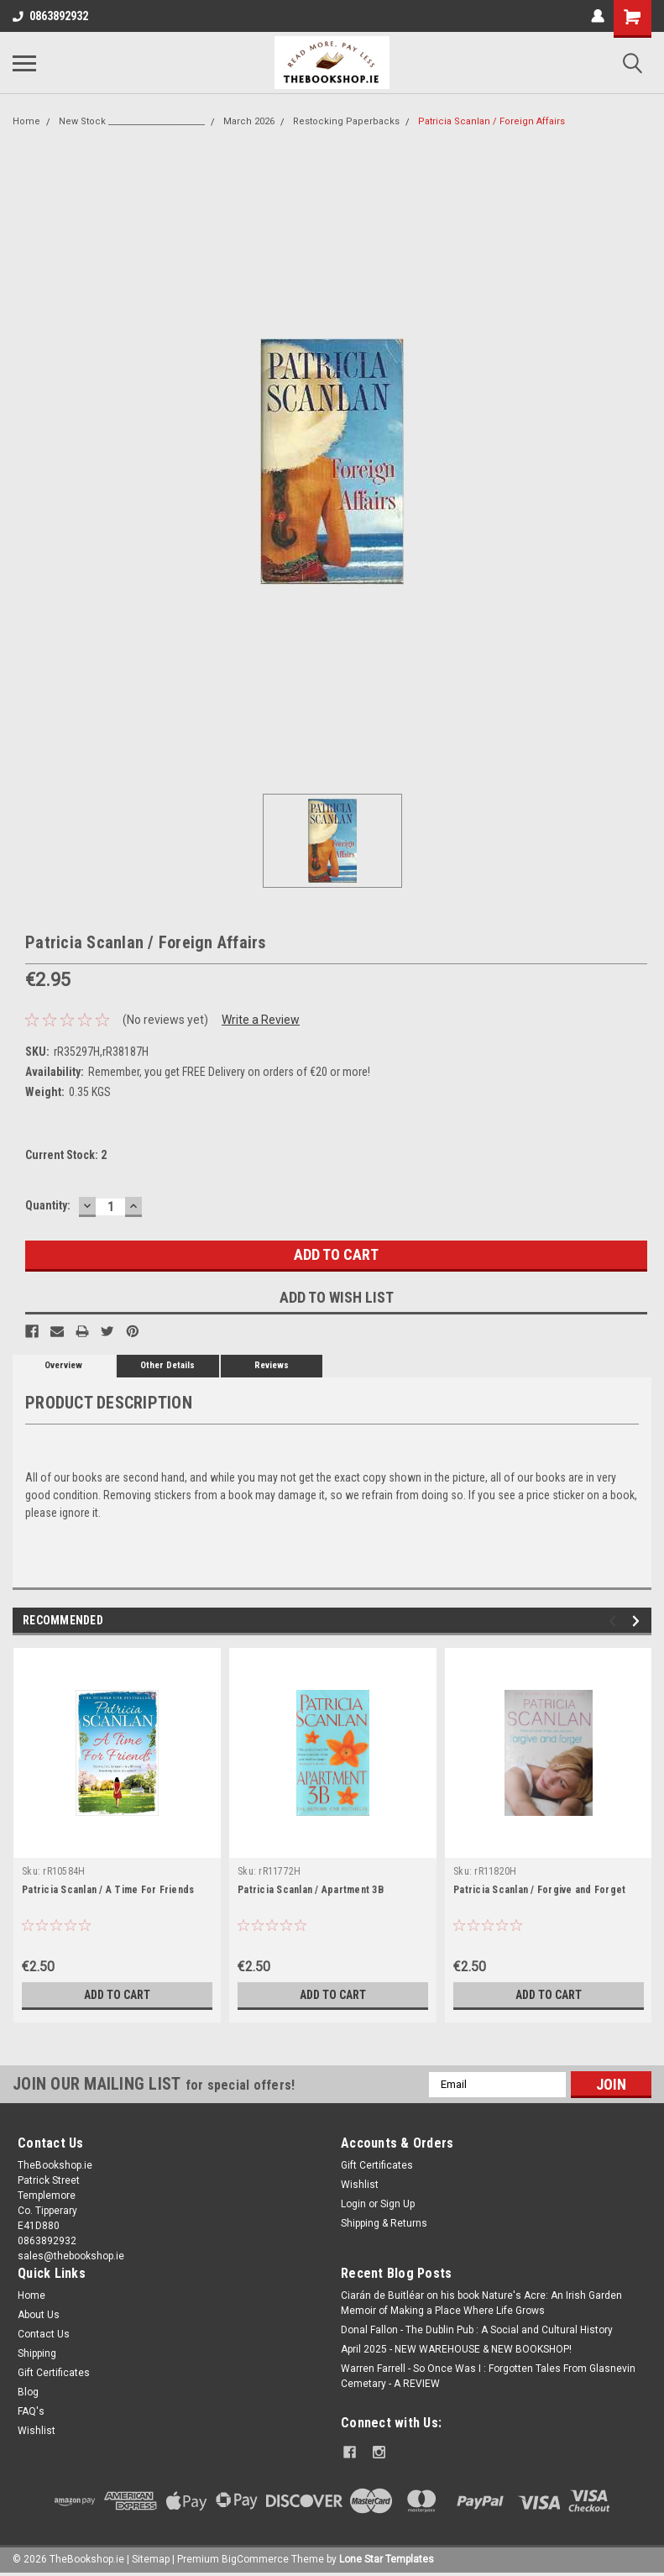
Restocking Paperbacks (346, 121)
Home (26, 121)
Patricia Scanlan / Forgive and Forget (539, 1890)
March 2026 (248, 121)
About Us (39, 2315)
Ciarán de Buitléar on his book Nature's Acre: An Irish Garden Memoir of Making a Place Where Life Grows (481, 2303)
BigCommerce (255, 2559)
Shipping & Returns (384, 2223)
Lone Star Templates (386, 2559)
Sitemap (151, 2559)
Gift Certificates (377, 2165)
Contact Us (44, 2334)
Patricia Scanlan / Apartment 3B (311, 1890)
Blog (28, 2392)
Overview (63, 1365)
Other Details (167, 1365)
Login (353, 2204)
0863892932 (50, 16)
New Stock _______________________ (132, 121)
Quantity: (48, 1205)
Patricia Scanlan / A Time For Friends (108, 1890)
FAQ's (31, 2411)
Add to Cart (117, 1995)
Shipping (37, 2353)
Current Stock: (66, 1155)
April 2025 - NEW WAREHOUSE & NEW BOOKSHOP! (456, 2349)
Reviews (271, 1365)
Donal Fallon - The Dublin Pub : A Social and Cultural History (477, 2330)
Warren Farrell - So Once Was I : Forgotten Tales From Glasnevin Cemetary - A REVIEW (488, 2376)
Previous (615, 1620)
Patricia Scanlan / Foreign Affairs (491, 121)
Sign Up (397, 2204)
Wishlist (360, 2184)
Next (638, 1620)
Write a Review (261, 1019)
